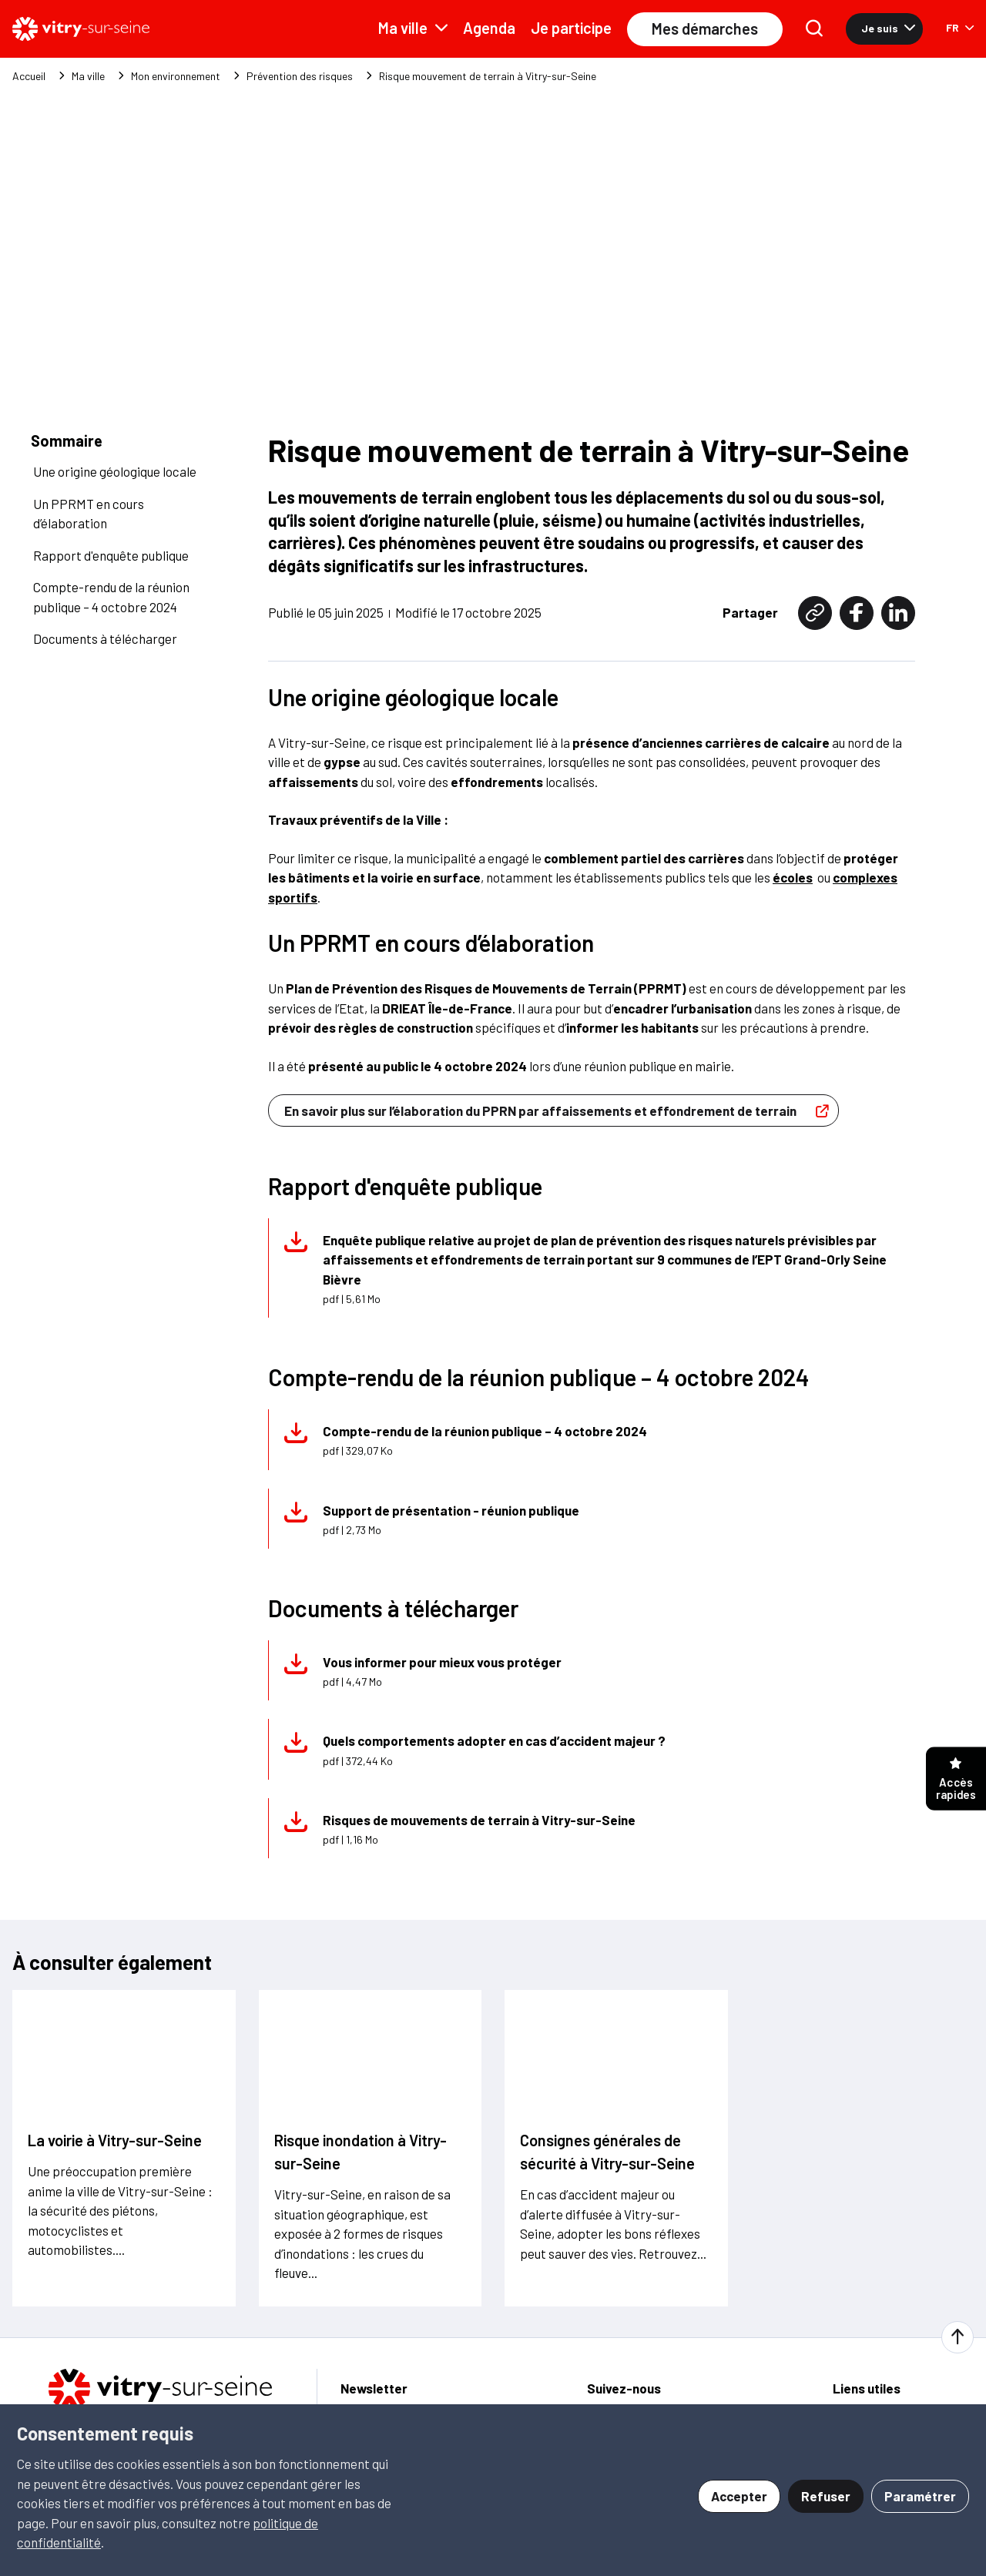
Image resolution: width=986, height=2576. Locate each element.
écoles (793, 848)
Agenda (489, 27)
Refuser (825, 2496)
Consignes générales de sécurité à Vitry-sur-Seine (607, 2122)
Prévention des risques (299, 76)
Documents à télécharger (105, 608)
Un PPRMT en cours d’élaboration (88, 483)
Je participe (571, 27)
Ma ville (413, 27)
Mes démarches (705, 28)
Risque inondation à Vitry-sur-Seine (360, 2122)
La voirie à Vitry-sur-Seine (115, 2111)
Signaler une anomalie (894, 2382)
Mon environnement (175, 76)
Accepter (739, 2496)
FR (960, 27)
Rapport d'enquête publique (111, 525)
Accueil (28, 76)
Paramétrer (920, 2496)
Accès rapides (956, 1779)
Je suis (888, 28)
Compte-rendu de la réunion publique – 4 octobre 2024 (111, 567)
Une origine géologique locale (114, 441)
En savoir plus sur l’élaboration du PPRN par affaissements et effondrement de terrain (560, 1081)
